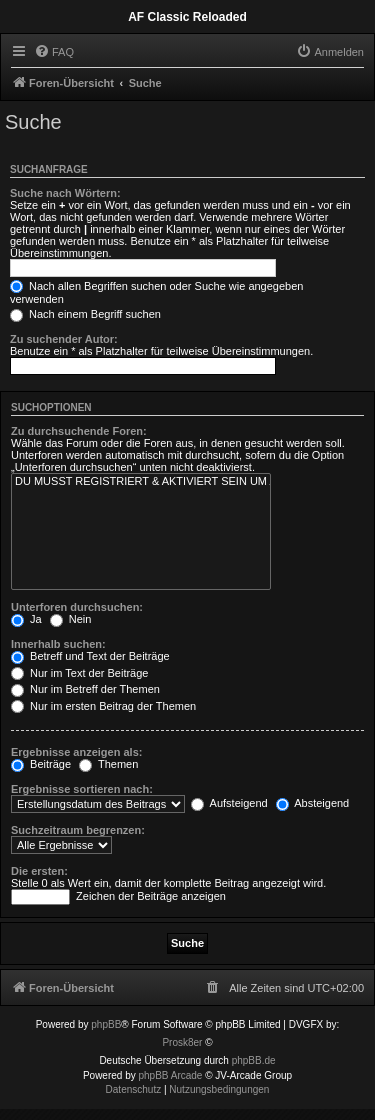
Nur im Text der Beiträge (79, 673)
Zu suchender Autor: (64, 339)
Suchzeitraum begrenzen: (78, 830)
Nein (71, 619)
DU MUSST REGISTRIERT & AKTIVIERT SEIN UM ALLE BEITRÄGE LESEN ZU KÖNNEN (141, 482)
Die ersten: (39, 871)
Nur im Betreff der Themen (85, 689)
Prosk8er (182, 1042)
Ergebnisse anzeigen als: (76, 752)
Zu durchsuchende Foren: (79, 431)
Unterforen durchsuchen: (77, 607)
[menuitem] (54, 52)
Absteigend (313, 803)
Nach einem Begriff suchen (85, 314)
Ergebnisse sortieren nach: (82, 789)
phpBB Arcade (171, 1075)
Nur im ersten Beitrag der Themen (103, 706)
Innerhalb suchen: (58, 644)
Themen (108, 764)
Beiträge (41, 764)
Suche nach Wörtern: (65, 193)
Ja (26, 619)
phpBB (106, 1024)
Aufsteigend (229, 803)
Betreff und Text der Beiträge (90, 656)
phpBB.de (254, 1060)
